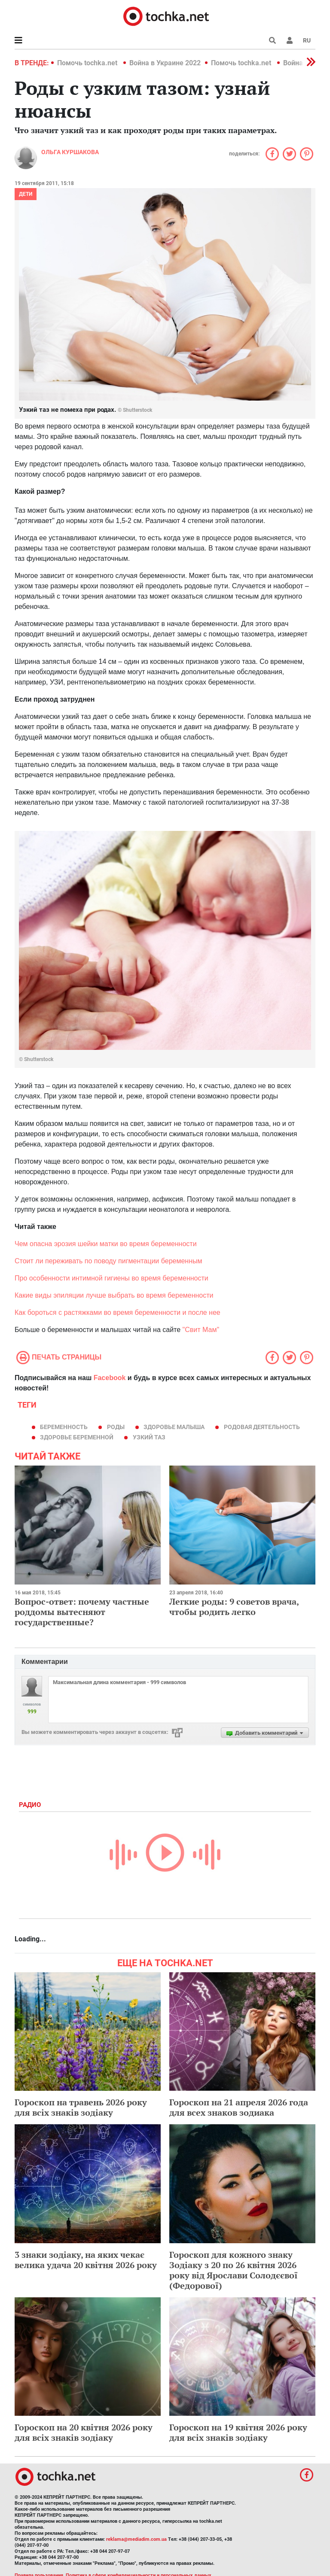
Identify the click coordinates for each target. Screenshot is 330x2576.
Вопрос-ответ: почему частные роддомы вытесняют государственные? (82, 1612)
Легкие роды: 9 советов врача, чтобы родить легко (234, 1607)
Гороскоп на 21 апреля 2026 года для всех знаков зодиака (238, 2107)
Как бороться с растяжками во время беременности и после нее (117, 1312)
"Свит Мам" (201, 1329)
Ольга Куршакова (70, 152)
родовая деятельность (262, 1426)
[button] (289, 40)
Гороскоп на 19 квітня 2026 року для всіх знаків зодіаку (238, 2432)
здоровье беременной (76, 1437)
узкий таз (149, 1437)
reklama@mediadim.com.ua (136, 2539)
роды (116, 1426)
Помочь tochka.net (88, 63)
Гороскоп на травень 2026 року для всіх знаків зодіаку (81, 2107)
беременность (64, 1426)
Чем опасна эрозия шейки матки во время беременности (106, 1243)
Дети (25, 194)
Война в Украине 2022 (165, 63)
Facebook (110, 1377)
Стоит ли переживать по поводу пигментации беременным (108, 1261)
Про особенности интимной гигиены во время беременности (111, 1278)
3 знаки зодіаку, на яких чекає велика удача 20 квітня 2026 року (86, 2260)
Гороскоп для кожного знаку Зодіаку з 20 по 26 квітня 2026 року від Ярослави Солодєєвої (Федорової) (233, 2270)
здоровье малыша (174, 1426)
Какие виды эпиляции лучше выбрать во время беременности (114, 1295)
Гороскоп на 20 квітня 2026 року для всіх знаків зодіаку (84, 2432)
